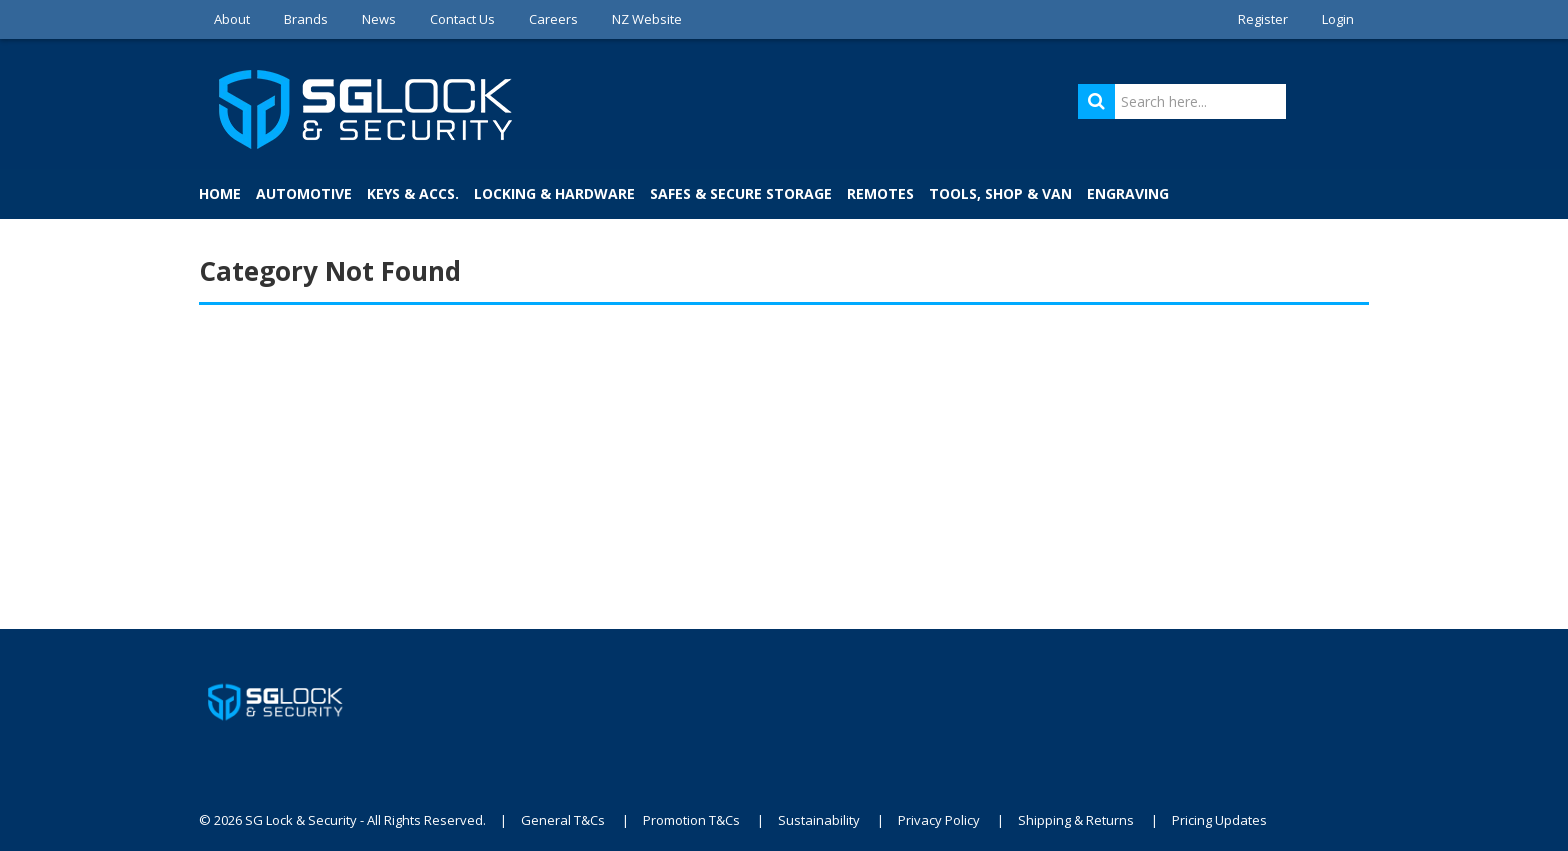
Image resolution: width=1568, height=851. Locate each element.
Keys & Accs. (413, 193)
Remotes (880, 193)
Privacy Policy (939, 820)
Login (1338, 19)
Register (1263, 19)
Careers (553, 19)
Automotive (304, 193)
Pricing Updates (1219, 820)
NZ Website (647, 19)
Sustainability (819, 820)
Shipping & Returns (1076, 820)
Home (220, 193)
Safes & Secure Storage (741, 193)
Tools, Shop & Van (1000, 193)
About (232, 19)
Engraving (1128, 193)
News (379, 19)
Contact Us (462, 19)
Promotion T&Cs (691, 820)
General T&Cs (563, 820)
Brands (306, 19)
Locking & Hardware (554, 193)
